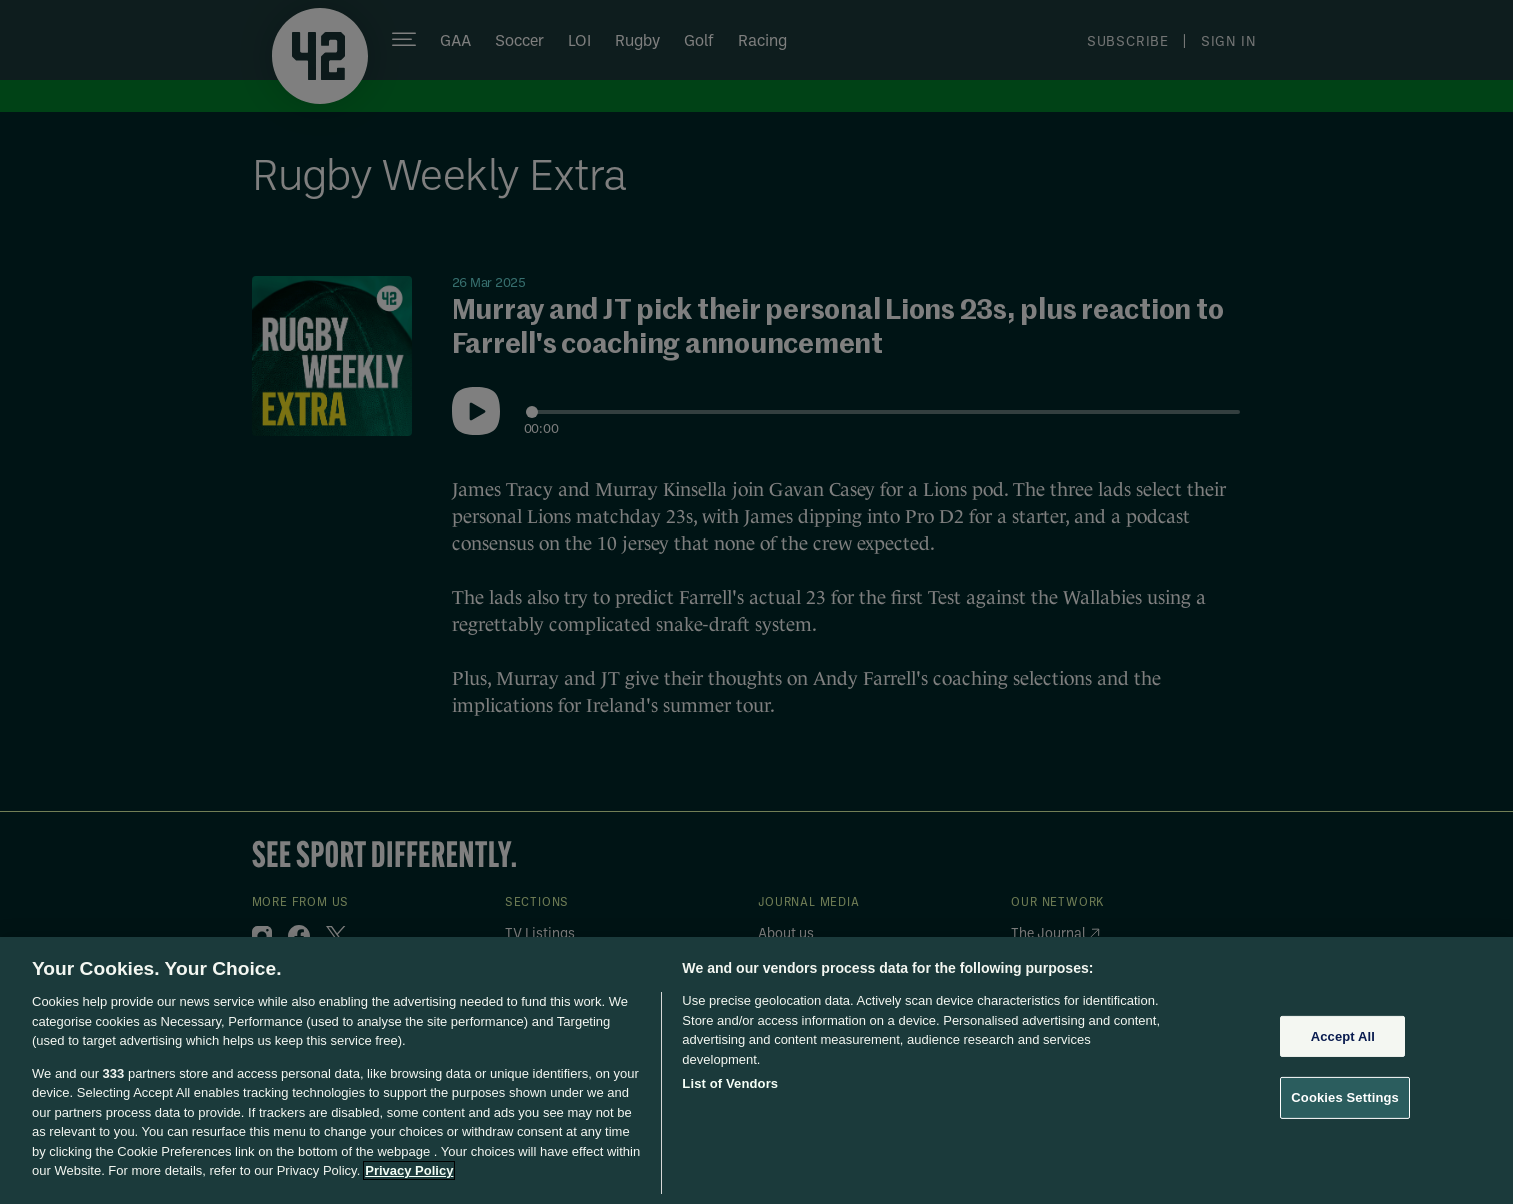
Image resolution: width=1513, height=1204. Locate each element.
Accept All (1343, 1036)
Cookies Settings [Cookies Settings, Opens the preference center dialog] (1345, 1097)
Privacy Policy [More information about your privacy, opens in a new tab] (409, 1170)
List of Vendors (730, 1083)
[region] (756, 1070)
